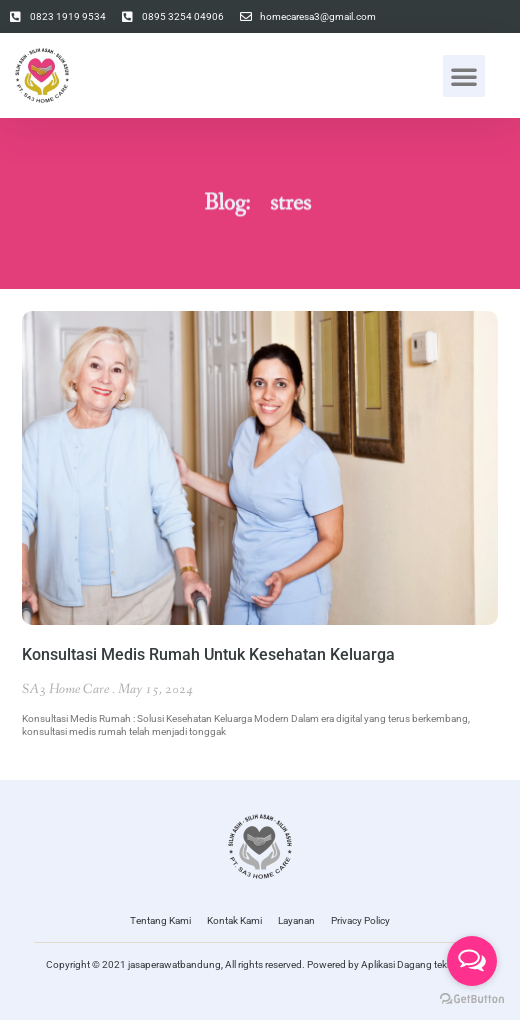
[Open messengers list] (472, 961)
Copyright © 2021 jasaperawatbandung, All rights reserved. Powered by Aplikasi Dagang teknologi (260, 964)
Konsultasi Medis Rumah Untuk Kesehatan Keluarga (208, 654)
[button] (464, 76)
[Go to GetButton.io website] (472, 999)
